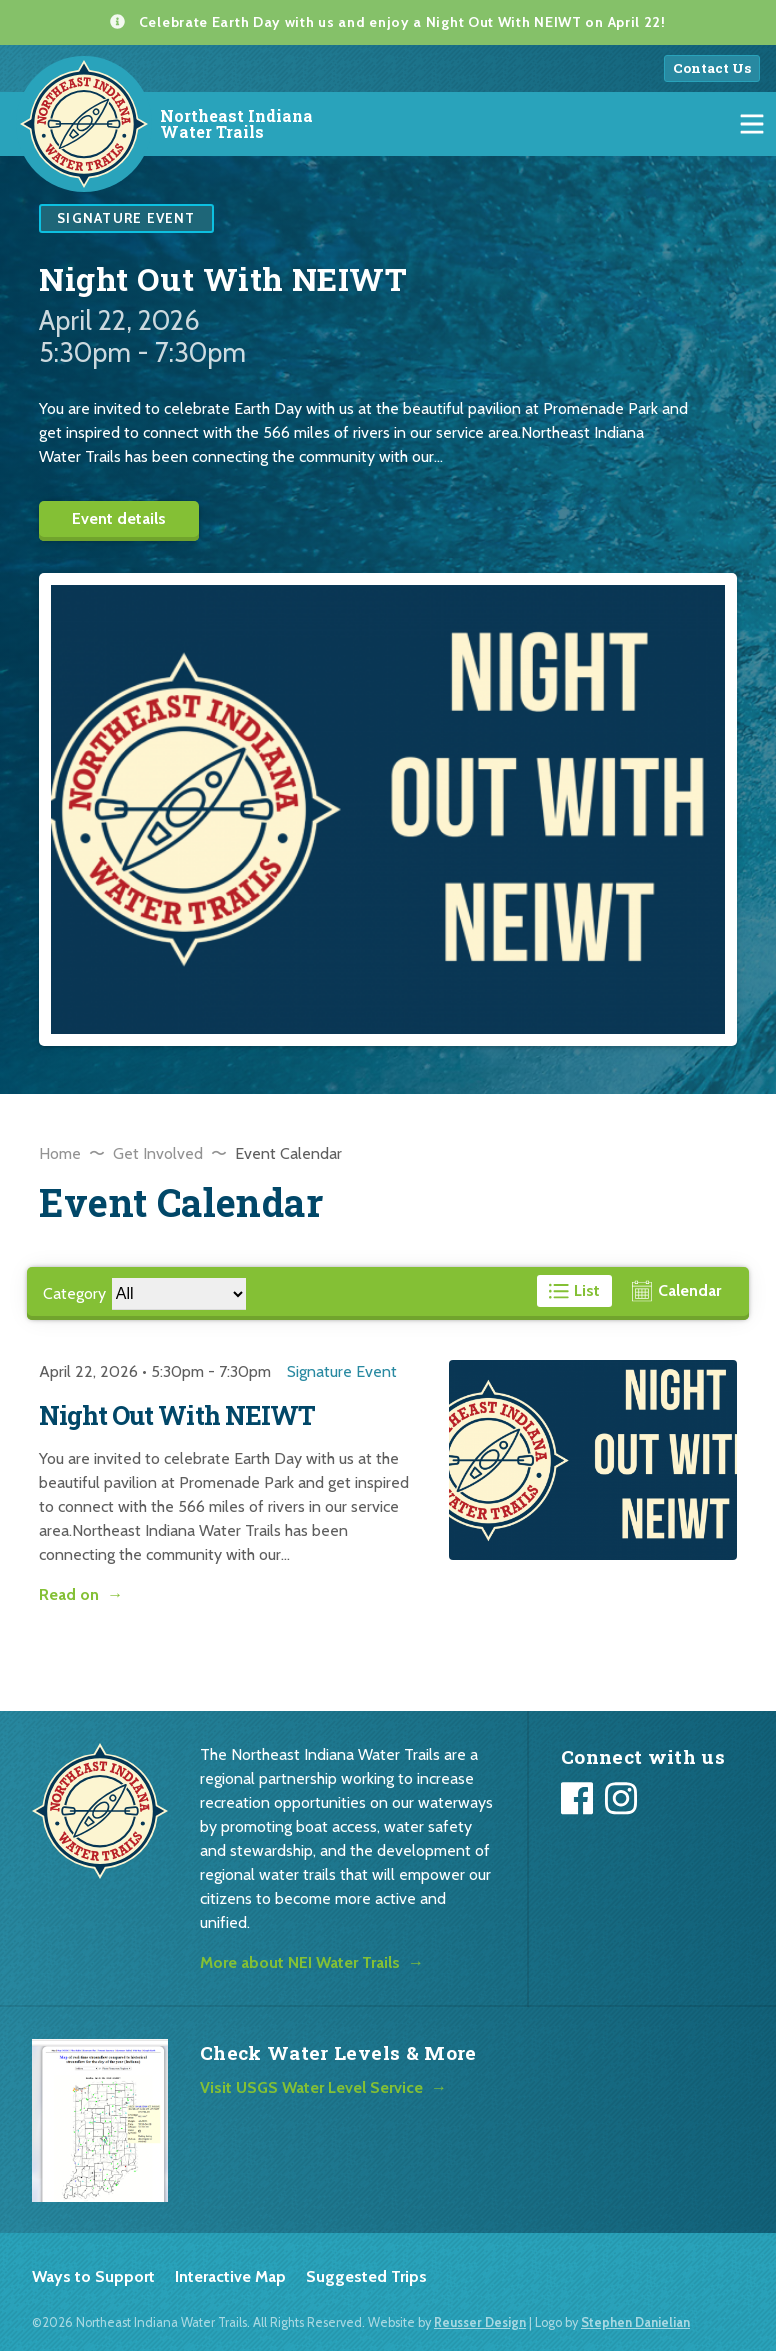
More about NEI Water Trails (300, 1962)
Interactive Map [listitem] (230, 2276)
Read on (69, 1594)
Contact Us (712, 68)
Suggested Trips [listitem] (366, 2276)
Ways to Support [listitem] (93, 2276)
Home (60, 1153)
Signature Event (342, 1371)
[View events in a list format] (575, 1291)
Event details (119, 518)
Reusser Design (480, 2322)
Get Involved (158, 1153)
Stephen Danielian (635, 2322)
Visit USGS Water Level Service (311, 2087)
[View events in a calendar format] (676, 1291)
